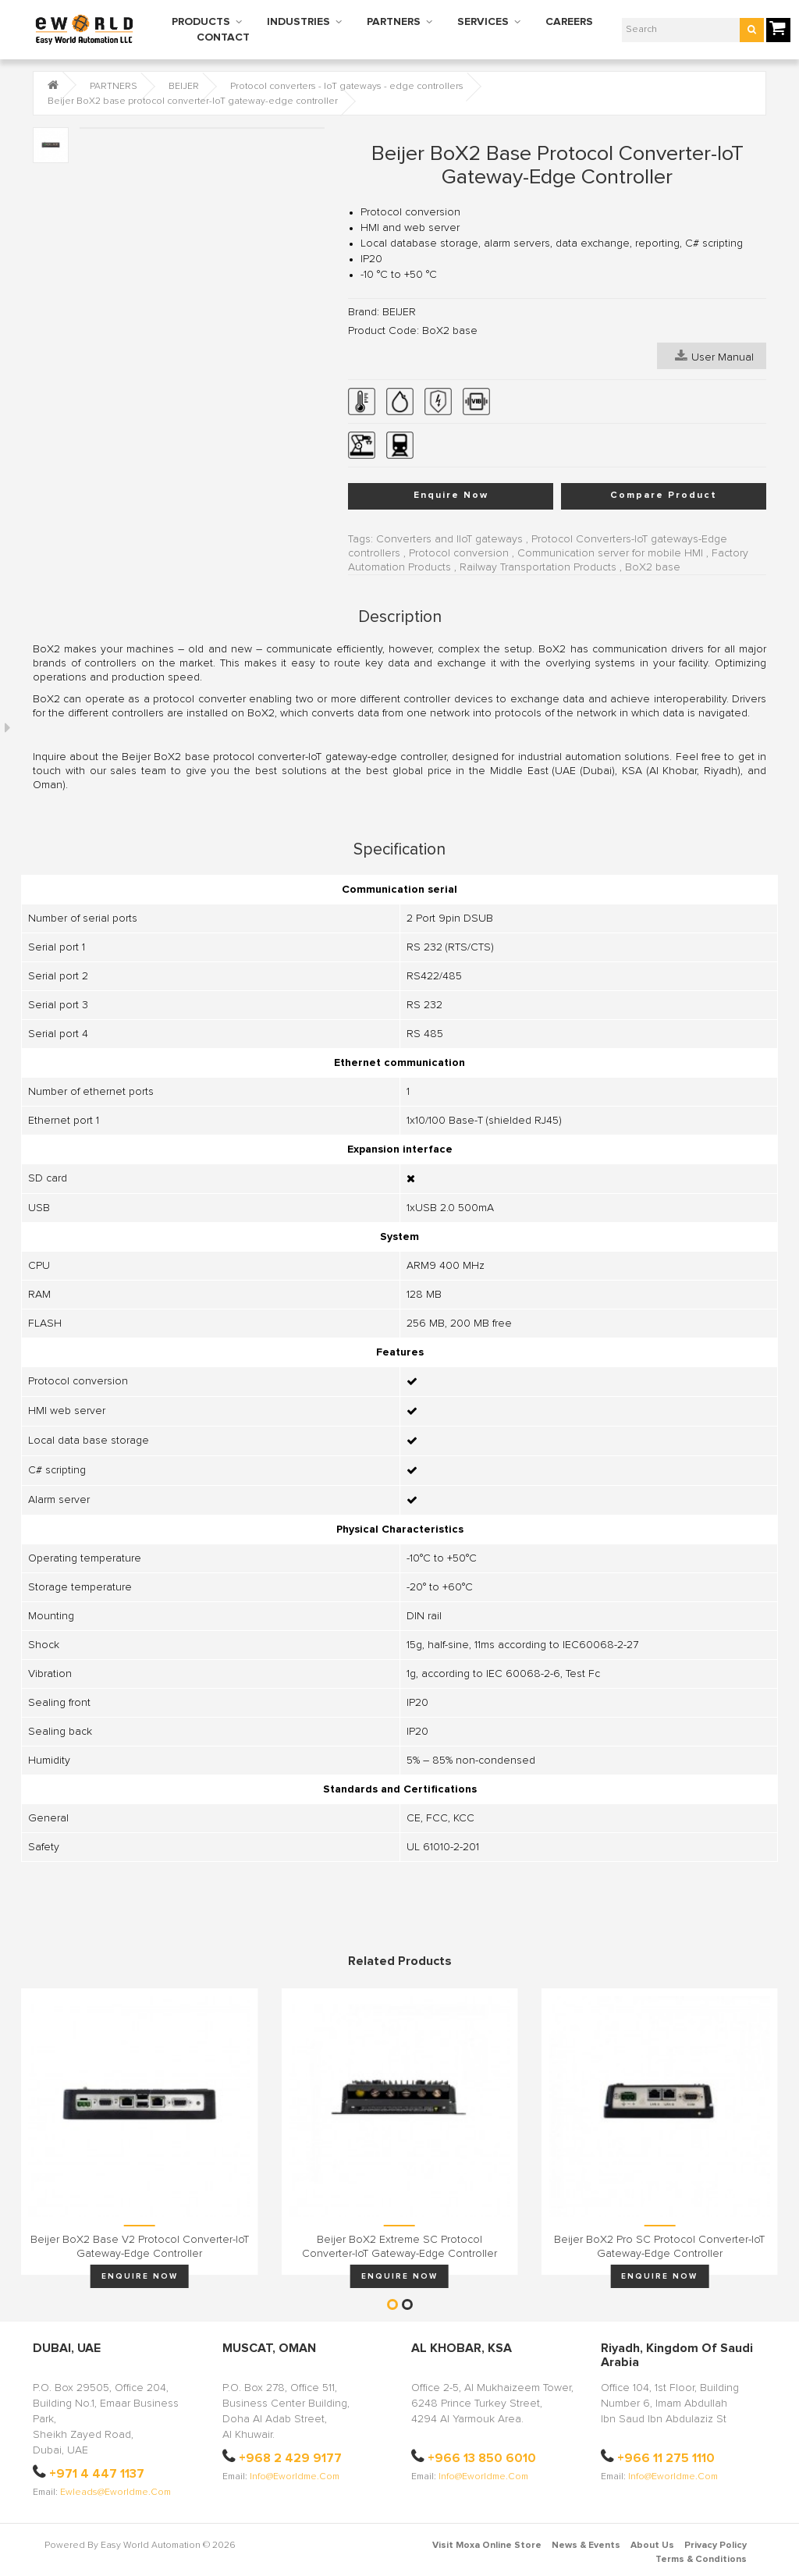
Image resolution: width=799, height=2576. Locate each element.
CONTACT (223, 37)
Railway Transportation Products (538, 567)
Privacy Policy (715, 2545)
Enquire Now (451, 495)
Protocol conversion (459, 553)
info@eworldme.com (294, 2477)
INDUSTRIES (298, 21)
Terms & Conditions (701, 2559)
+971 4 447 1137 (96, 2474)
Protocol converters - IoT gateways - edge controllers (346, 86)
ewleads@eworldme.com (115, 2492)
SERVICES (483, 21)
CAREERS (569, 21)
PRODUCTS (201, 21)
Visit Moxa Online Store (487, 2545)
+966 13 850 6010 (482, 2458)
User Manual (714, 356)
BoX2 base (652, 567)
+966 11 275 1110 (666, 2458)
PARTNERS (394, 21)
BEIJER (184, 86)
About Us (652, 2545)
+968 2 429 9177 (290, 2458)
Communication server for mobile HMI (610, 553)
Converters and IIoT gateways (449, 539)
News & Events (586, 2545)
